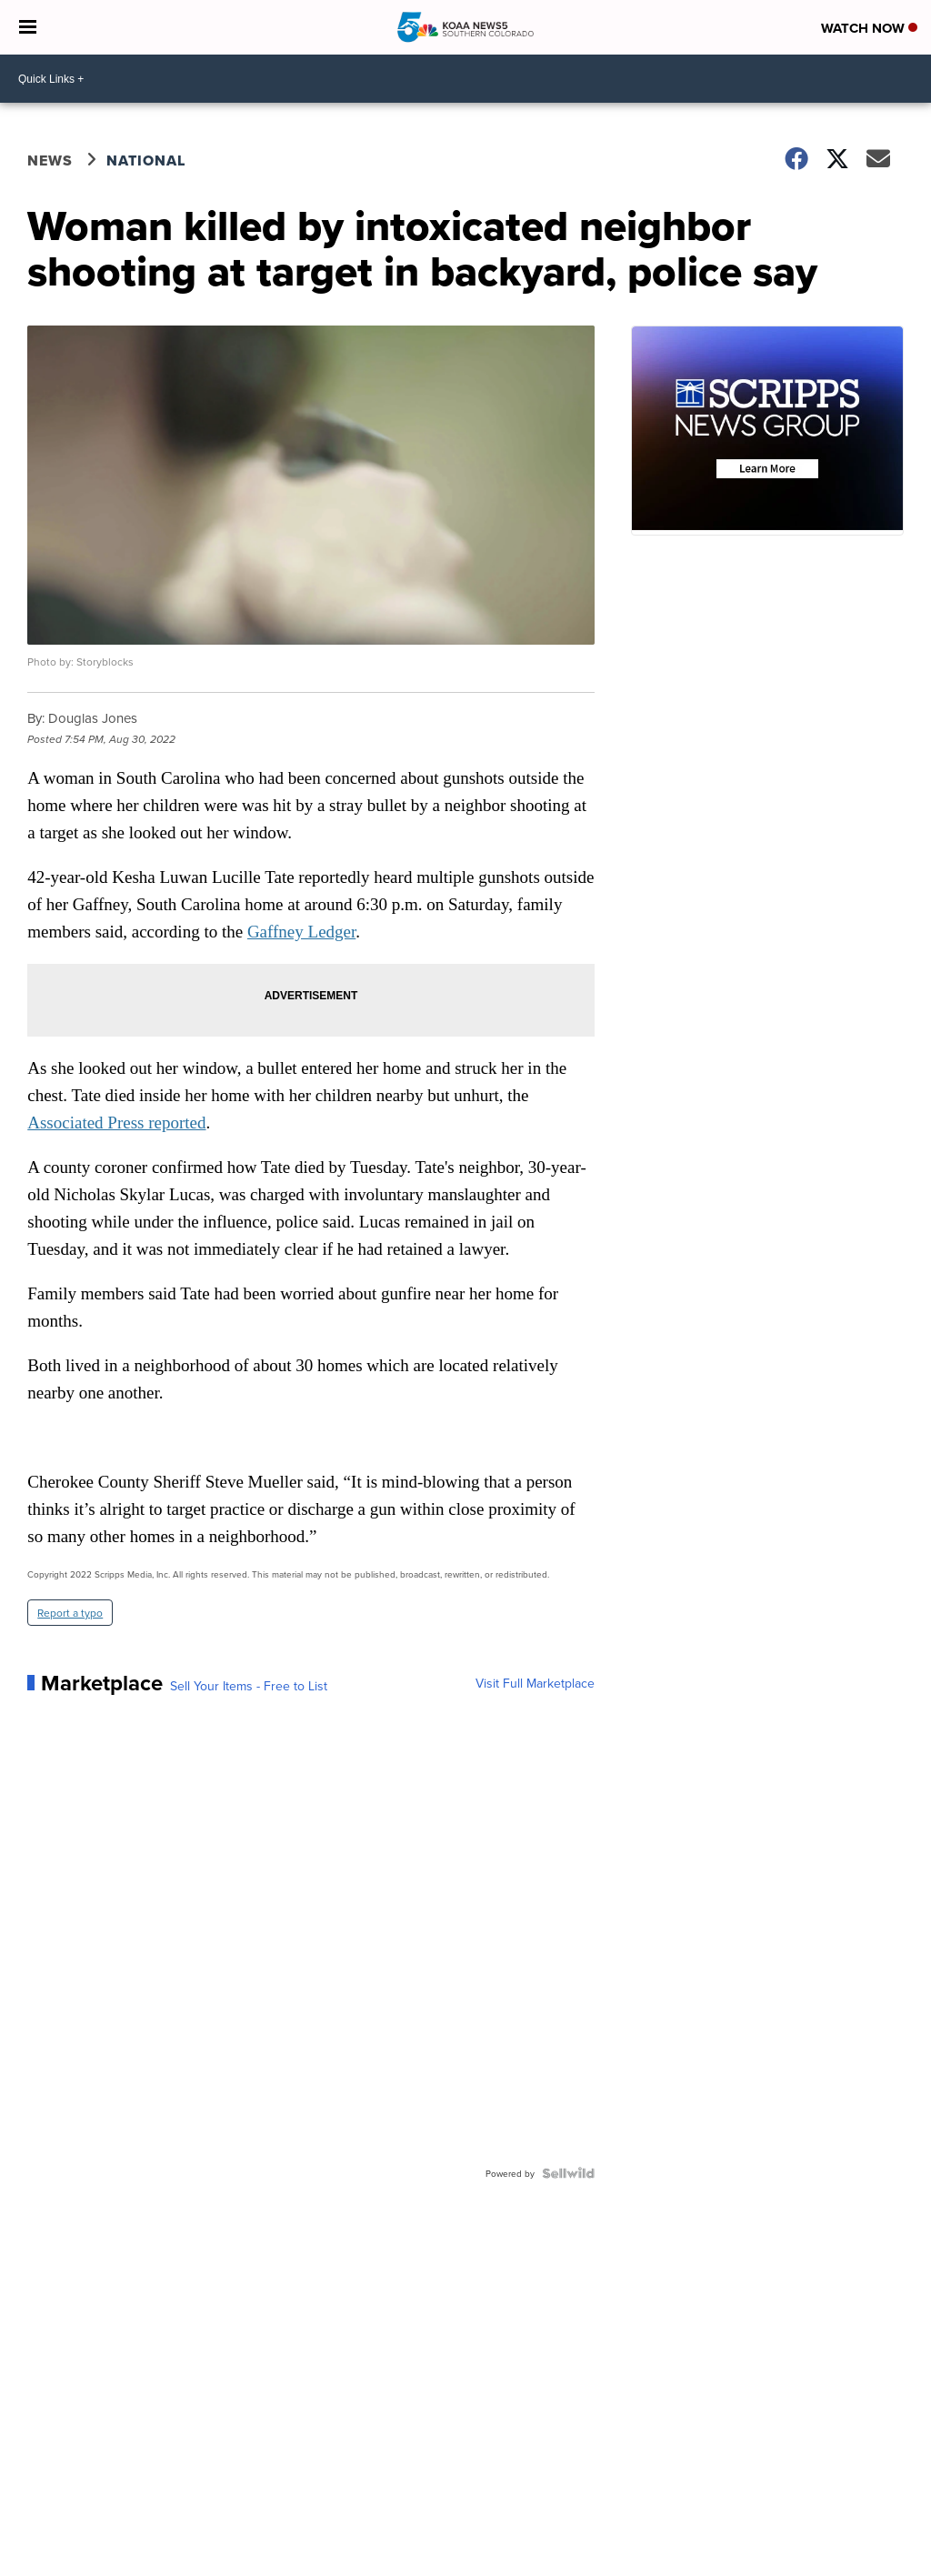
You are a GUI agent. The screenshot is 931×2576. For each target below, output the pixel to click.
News (50, 160)
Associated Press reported (116, 1122)
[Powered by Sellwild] (568, 2173)
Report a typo (70, 1612)
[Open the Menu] (28, 27)
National (145, 160)
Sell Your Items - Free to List (248, 1685)
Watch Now (869, 28)
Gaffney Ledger (301, 931)
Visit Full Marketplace (535, 1683)
